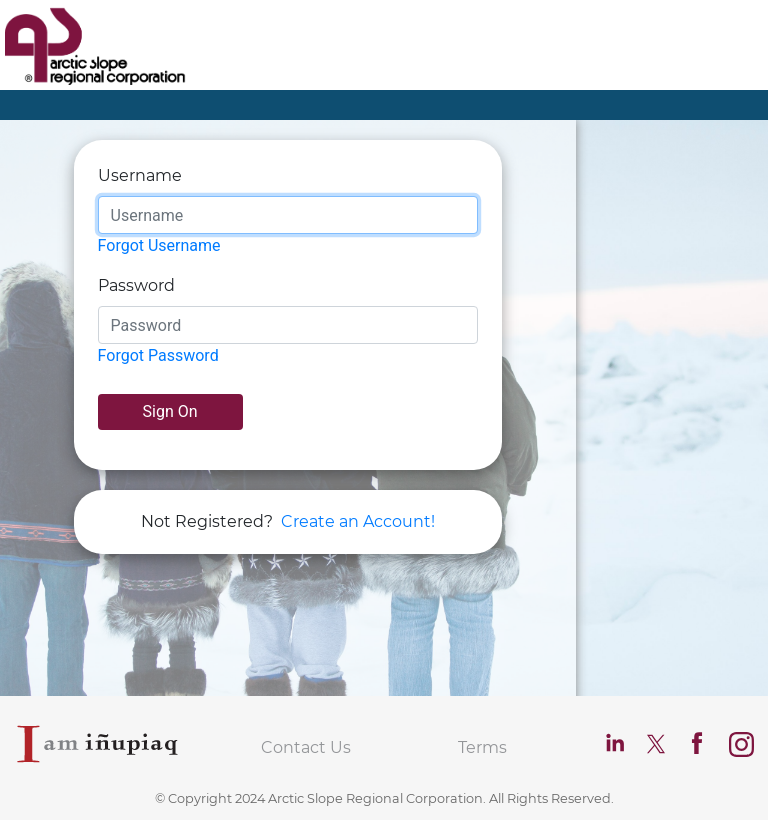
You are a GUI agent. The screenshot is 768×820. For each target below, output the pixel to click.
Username (140, 175)
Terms (482, 747)
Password (136, 285)
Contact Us (306, 747)
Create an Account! (358, 521)
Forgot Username (159, 245)
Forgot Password (158, 355)
